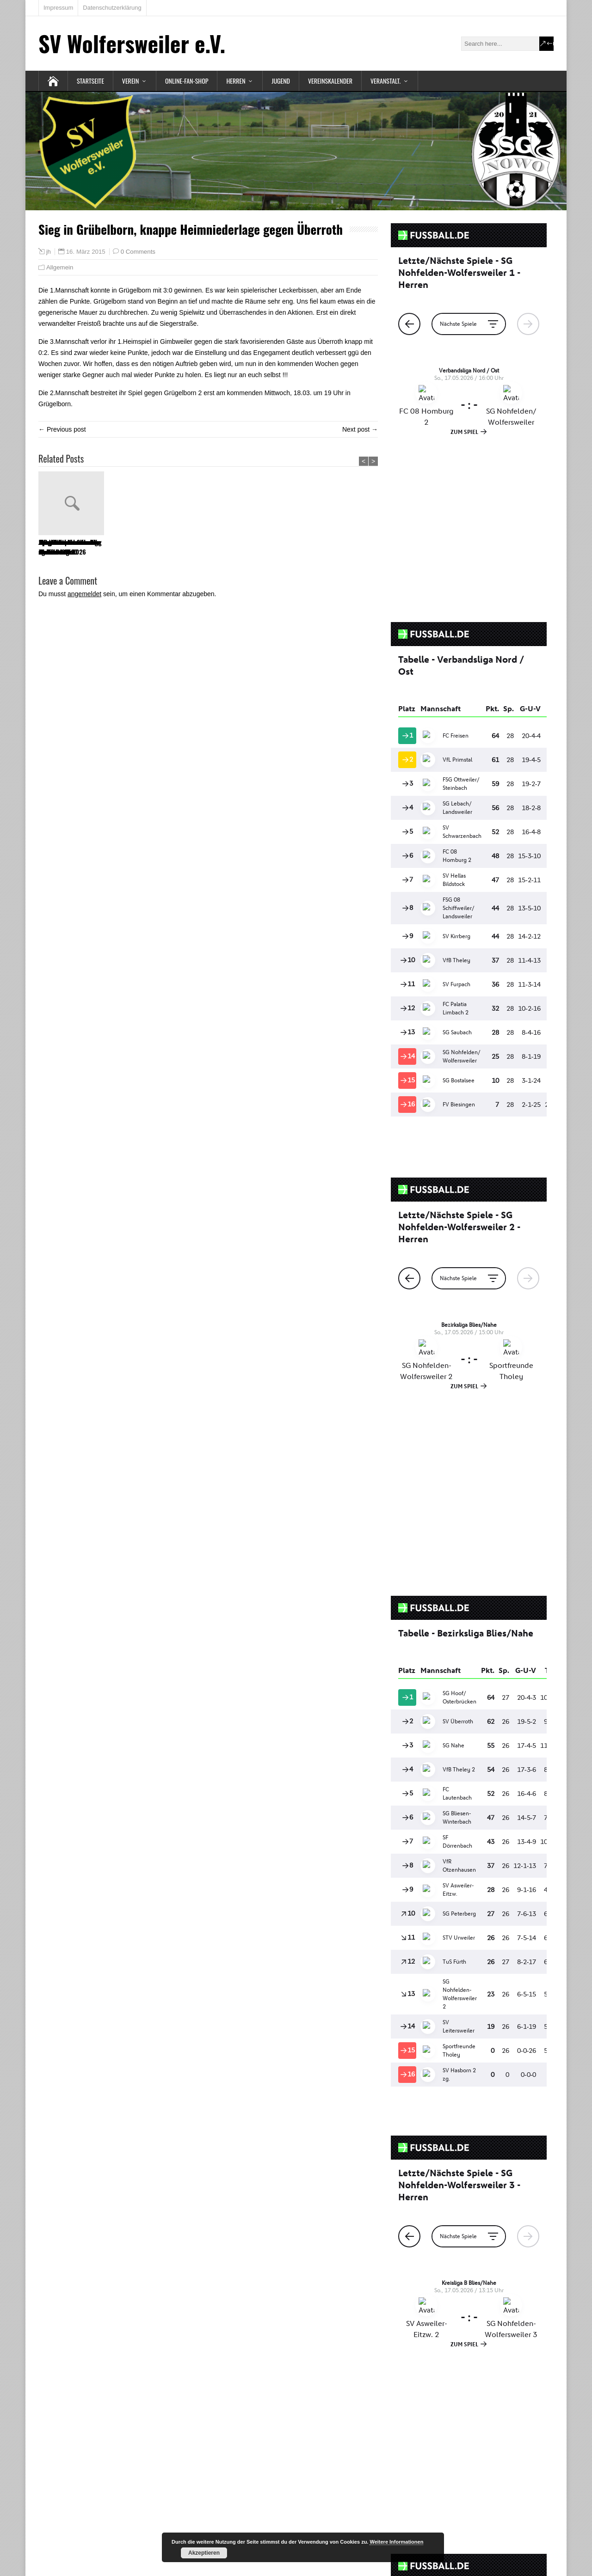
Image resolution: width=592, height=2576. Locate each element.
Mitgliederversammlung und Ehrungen (207, 546)
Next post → (360, 429)
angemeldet (84, 594)
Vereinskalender (330, 80)
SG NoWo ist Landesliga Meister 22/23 (344, 546)
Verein (130, 80)
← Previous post (62, 429)
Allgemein (59, 267)
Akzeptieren (204, 2553)
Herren (235, 80)
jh (48, 252)
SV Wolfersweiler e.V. (131, 43)
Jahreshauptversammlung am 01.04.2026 (68, 546)
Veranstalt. (385, 80)
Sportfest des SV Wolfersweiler (267, 546)
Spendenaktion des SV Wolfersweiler (136, 546)
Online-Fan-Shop (187, 80)
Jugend (280, 80)
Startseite (90, 80)
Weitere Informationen (396, 2542)
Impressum (58, 7)
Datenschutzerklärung (112, 7)
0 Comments (138, 251)
